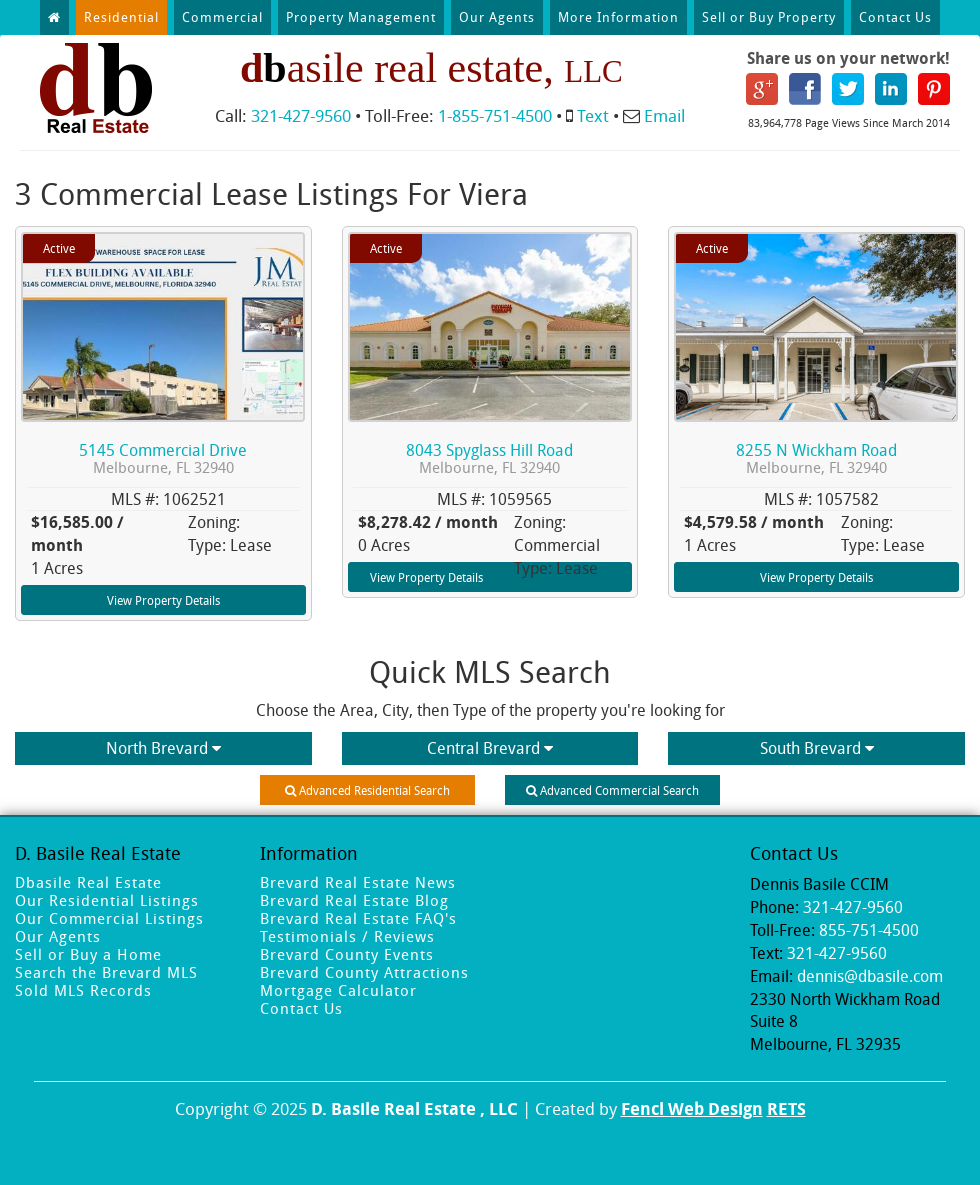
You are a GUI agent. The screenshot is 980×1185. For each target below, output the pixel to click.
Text (593, 115)
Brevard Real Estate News (358, 882)
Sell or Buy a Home (88, 954)
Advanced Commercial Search (612, 790)
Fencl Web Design (692, 1108)
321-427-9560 (301, 115)
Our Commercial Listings (109, 918)
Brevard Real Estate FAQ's (358, 918)
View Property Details (163, 600)
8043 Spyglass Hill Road (489, 458)
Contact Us (895, 17)
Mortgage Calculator (338, 990)
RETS (786, 1108)
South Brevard (817, 748)
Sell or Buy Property (769, 17)
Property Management (361, 17)
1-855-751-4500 (495, 115)
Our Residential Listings (107, 900)
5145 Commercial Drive (163, 458)
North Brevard (163, 748)
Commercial (222, 17)
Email (664, 115)
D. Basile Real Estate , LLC (414, 1108)
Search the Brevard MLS (106, 972)
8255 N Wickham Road (816, 458)
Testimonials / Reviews (347, 936)
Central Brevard (490, 748)
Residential (121, 17)
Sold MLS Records (83, 990)
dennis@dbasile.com (870, 976)
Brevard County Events (347, 954)
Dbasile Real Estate (88, 882)
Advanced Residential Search (367, 790)
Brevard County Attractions (364, 972)
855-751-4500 (869, 930)
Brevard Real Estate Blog (354, 900)
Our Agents (497, 17)
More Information (618, 17)
